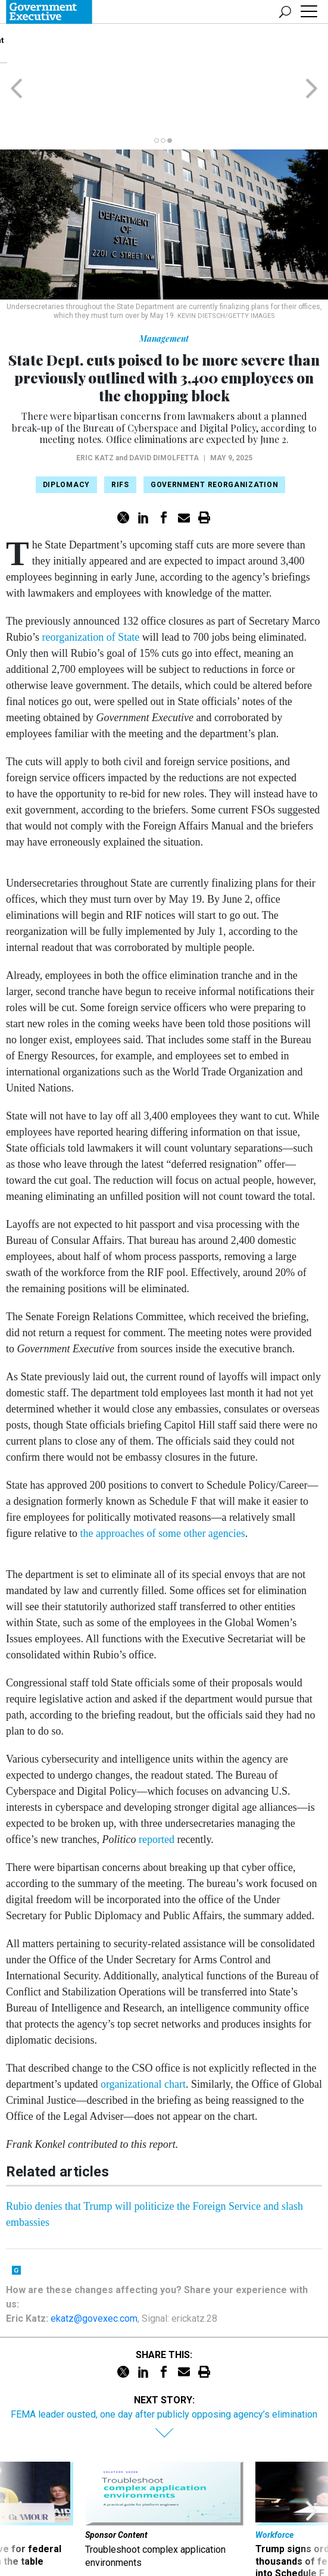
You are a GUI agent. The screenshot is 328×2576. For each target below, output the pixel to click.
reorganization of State (91, 591)
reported (156, 1793)
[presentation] (16, 2480)
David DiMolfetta (164, 411)
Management (164, 292)
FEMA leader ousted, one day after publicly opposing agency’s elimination (164, 2368)
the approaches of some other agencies (162, 1487)
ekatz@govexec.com (94, 2272)
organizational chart (143, 2038)
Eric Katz (95, 411)
